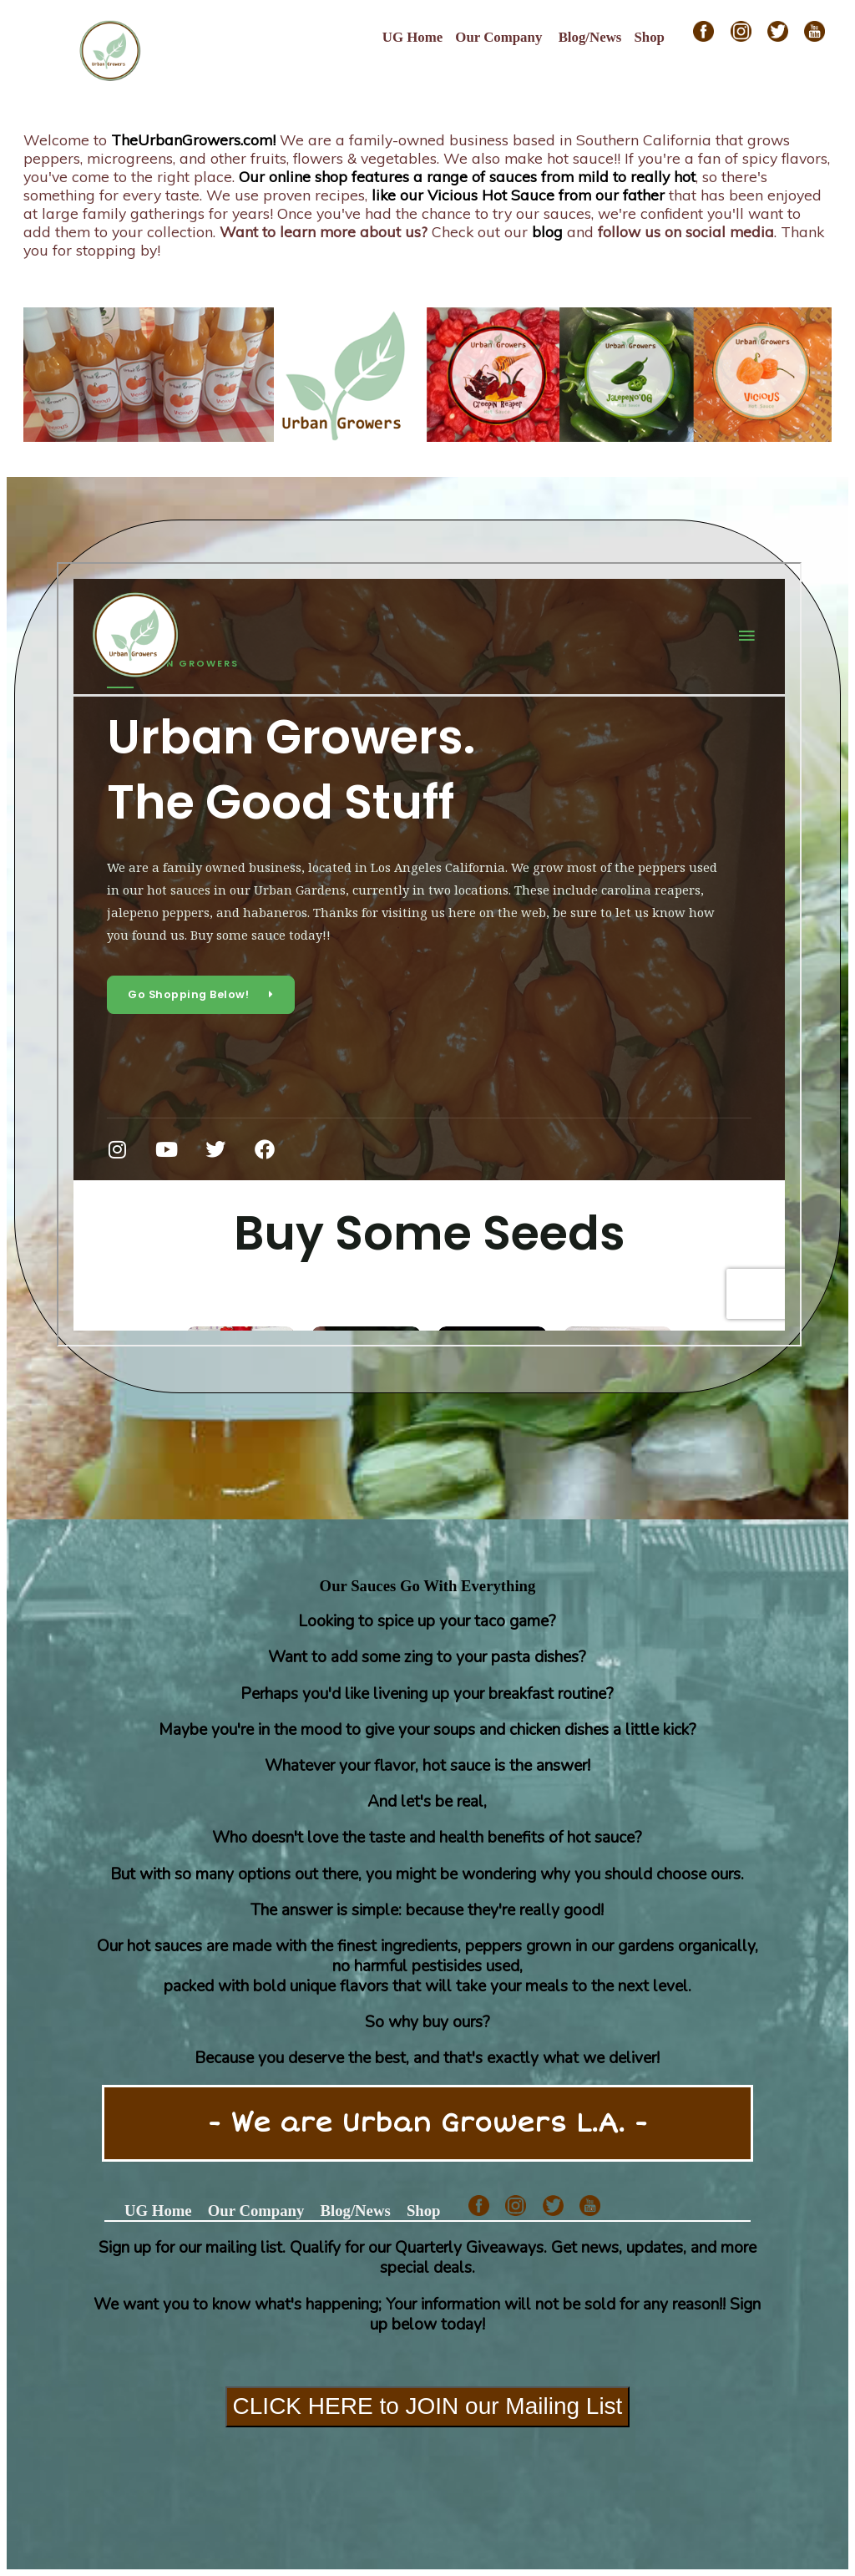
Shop (649, 37)
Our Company (498, 37)
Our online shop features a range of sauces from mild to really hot (467, 176)
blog (547, 231)
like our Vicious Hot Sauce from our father (518, 194)
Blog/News (590, 37)
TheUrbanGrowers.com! (193, 139)
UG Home (412, 37)
